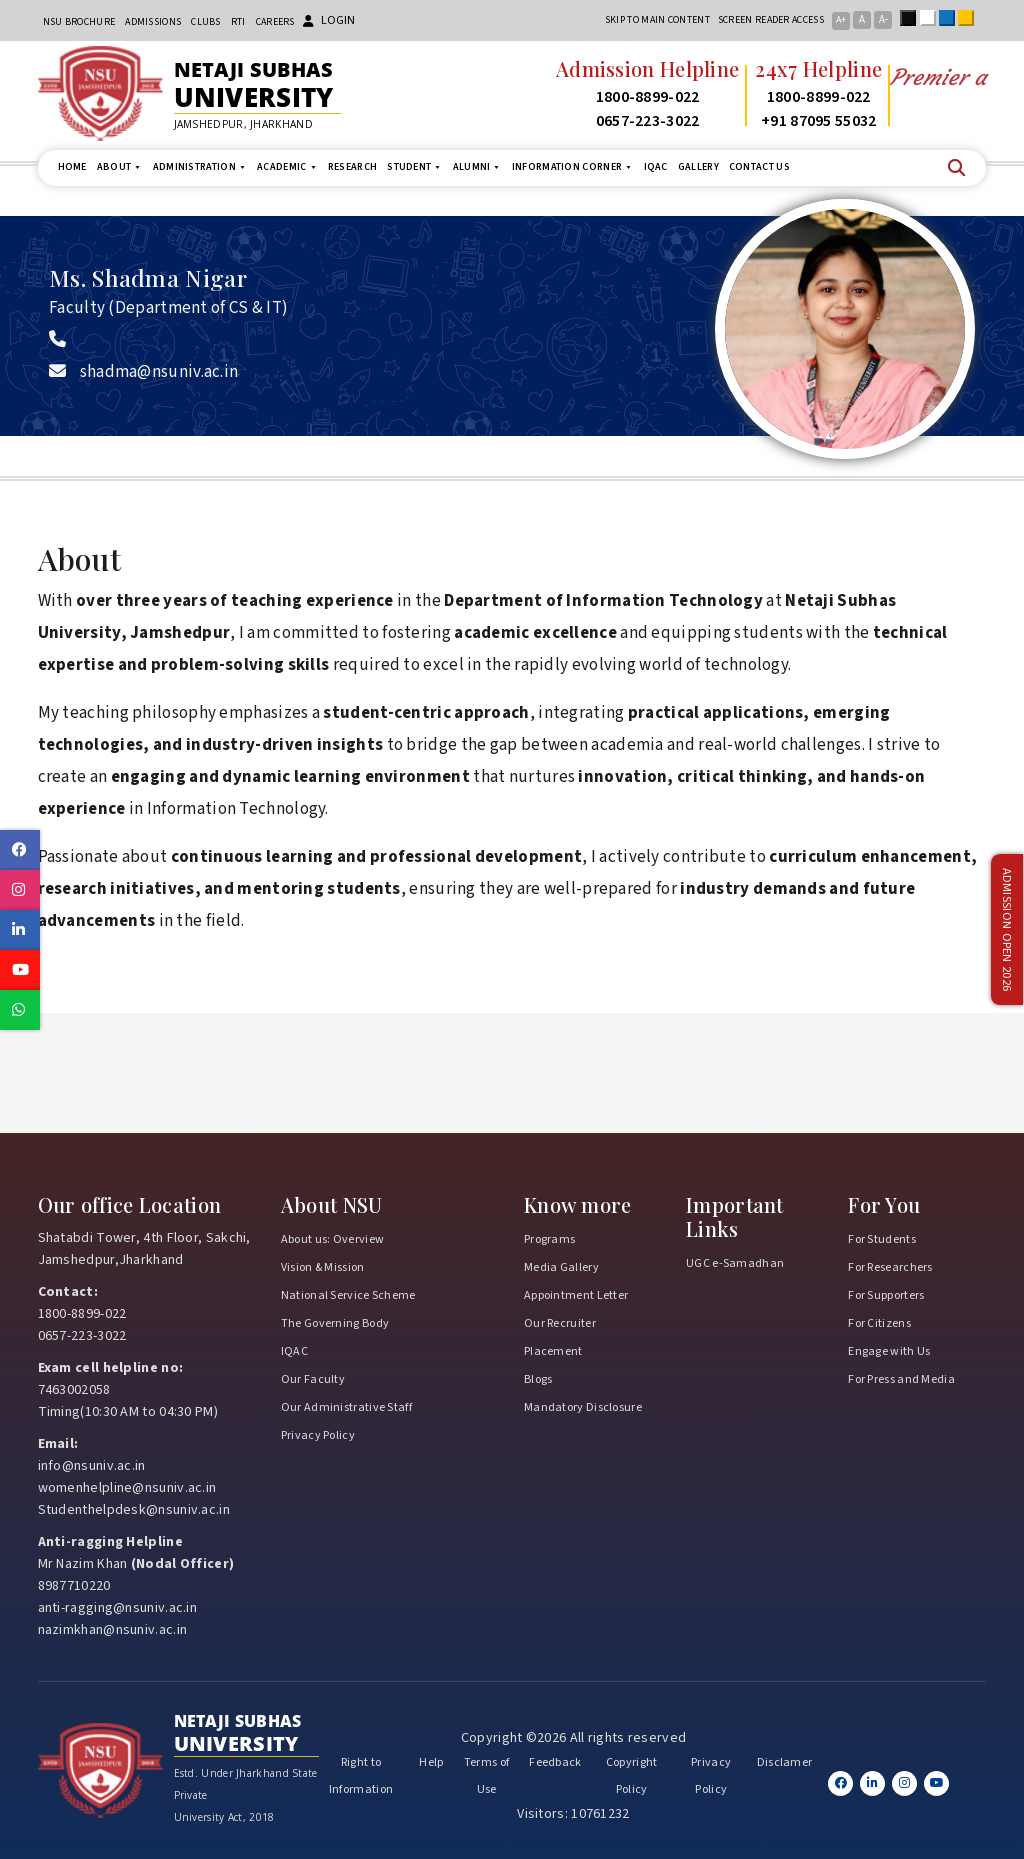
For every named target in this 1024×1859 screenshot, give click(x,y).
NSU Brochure (79, 22)
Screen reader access (771, 20)
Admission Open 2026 (1007, 929)
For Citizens (879, 1323)
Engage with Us (889, 1351)
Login (329, 20)
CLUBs (206, 22)
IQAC (656, 167)
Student (414, 167)
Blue (951, 18)
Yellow (970, 18)
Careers (275, 22)
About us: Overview (332, 1239)
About (120, 167)
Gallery (698, 167)
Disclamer (785, 1762)
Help (431, 1762)
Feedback (555, 1762)
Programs (549, 1239)
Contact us (759, 167)
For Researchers (890, 1267)
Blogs (538, 1379)
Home (72, 167)
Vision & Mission (323, 1267)
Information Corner (573, 167)
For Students (882, 1239)
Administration (200, 167)
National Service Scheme (348, 1295)
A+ (841, 20)
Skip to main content (657, 20)
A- (883, 19)
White (932, 18)
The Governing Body (335, 1323)
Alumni (477, 167)
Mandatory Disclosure (583, 1407)
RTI (238, 22)
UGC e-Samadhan (735, 1263)
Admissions (153, 22)
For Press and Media (901, 1379)
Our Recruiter (560, 1323)
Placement (553, 1351)
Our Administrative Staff (346, 1407)
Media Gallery (561, 1267)
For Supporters (886, 1295)
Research (352, 167)
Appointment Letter (576, 1295)
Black (912, 18)
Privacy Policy (318, 1435)
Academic (287, 167)
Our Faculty (313, 1379)
